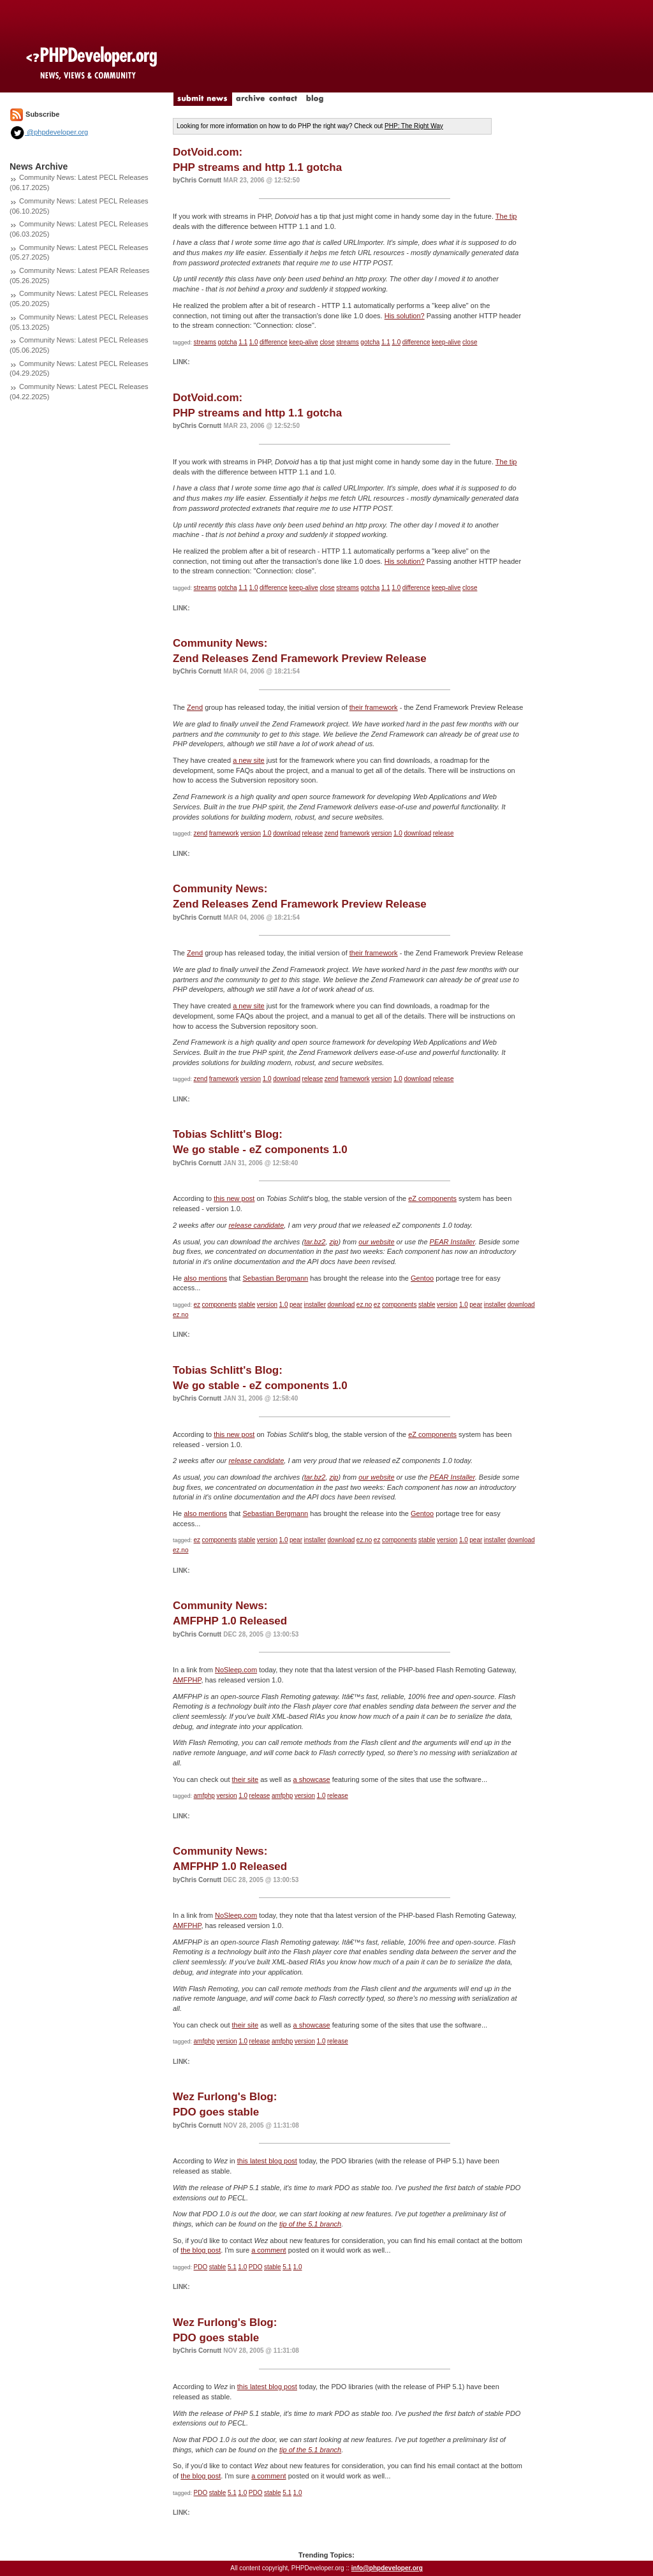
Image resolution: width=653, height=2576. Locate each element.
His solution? (405, 316)
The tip (506, 216)
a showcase (311, 1779)
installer (315, 1304)
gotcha (227, 342)
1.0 (253, 342)
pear (296, 1304)
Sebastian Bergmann (275, 1278)
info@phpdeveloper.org (387, 2568)
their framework (373, 707)
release (312, 833)
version (250, 833)
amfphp (204, 1795)
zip (333, 1242)
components (219, 1304)
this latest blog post (267, 2161)
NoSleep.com (236, 1670)
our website (376, 1242)
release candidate (256, 1225)
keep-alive (303, 342)
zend (201, 833)
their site (245, 1779)
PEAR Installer (452, 1242)
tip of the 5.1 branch (310, 2224)
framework (224, 833)
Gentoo (422, 1278)
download (286, 833)
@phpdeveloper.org (49, 132)
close (326, 342)
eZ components (432, 1198)
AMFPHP (187, 1680)
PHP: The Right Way (414, 125)
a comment (268, 2250)
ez (197, 1304)
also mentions (205, 1278)
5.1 (232, 2267)
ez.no (364, 1304)
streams (205, 342)
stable (247, 1304)
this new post (234, 1198)
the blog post (200, 2250)
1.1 (242, 342)
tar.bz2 (314, 1242)
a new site (249, 760)
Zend (195, 707)
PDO (201, 2267)
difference (274, 342)
